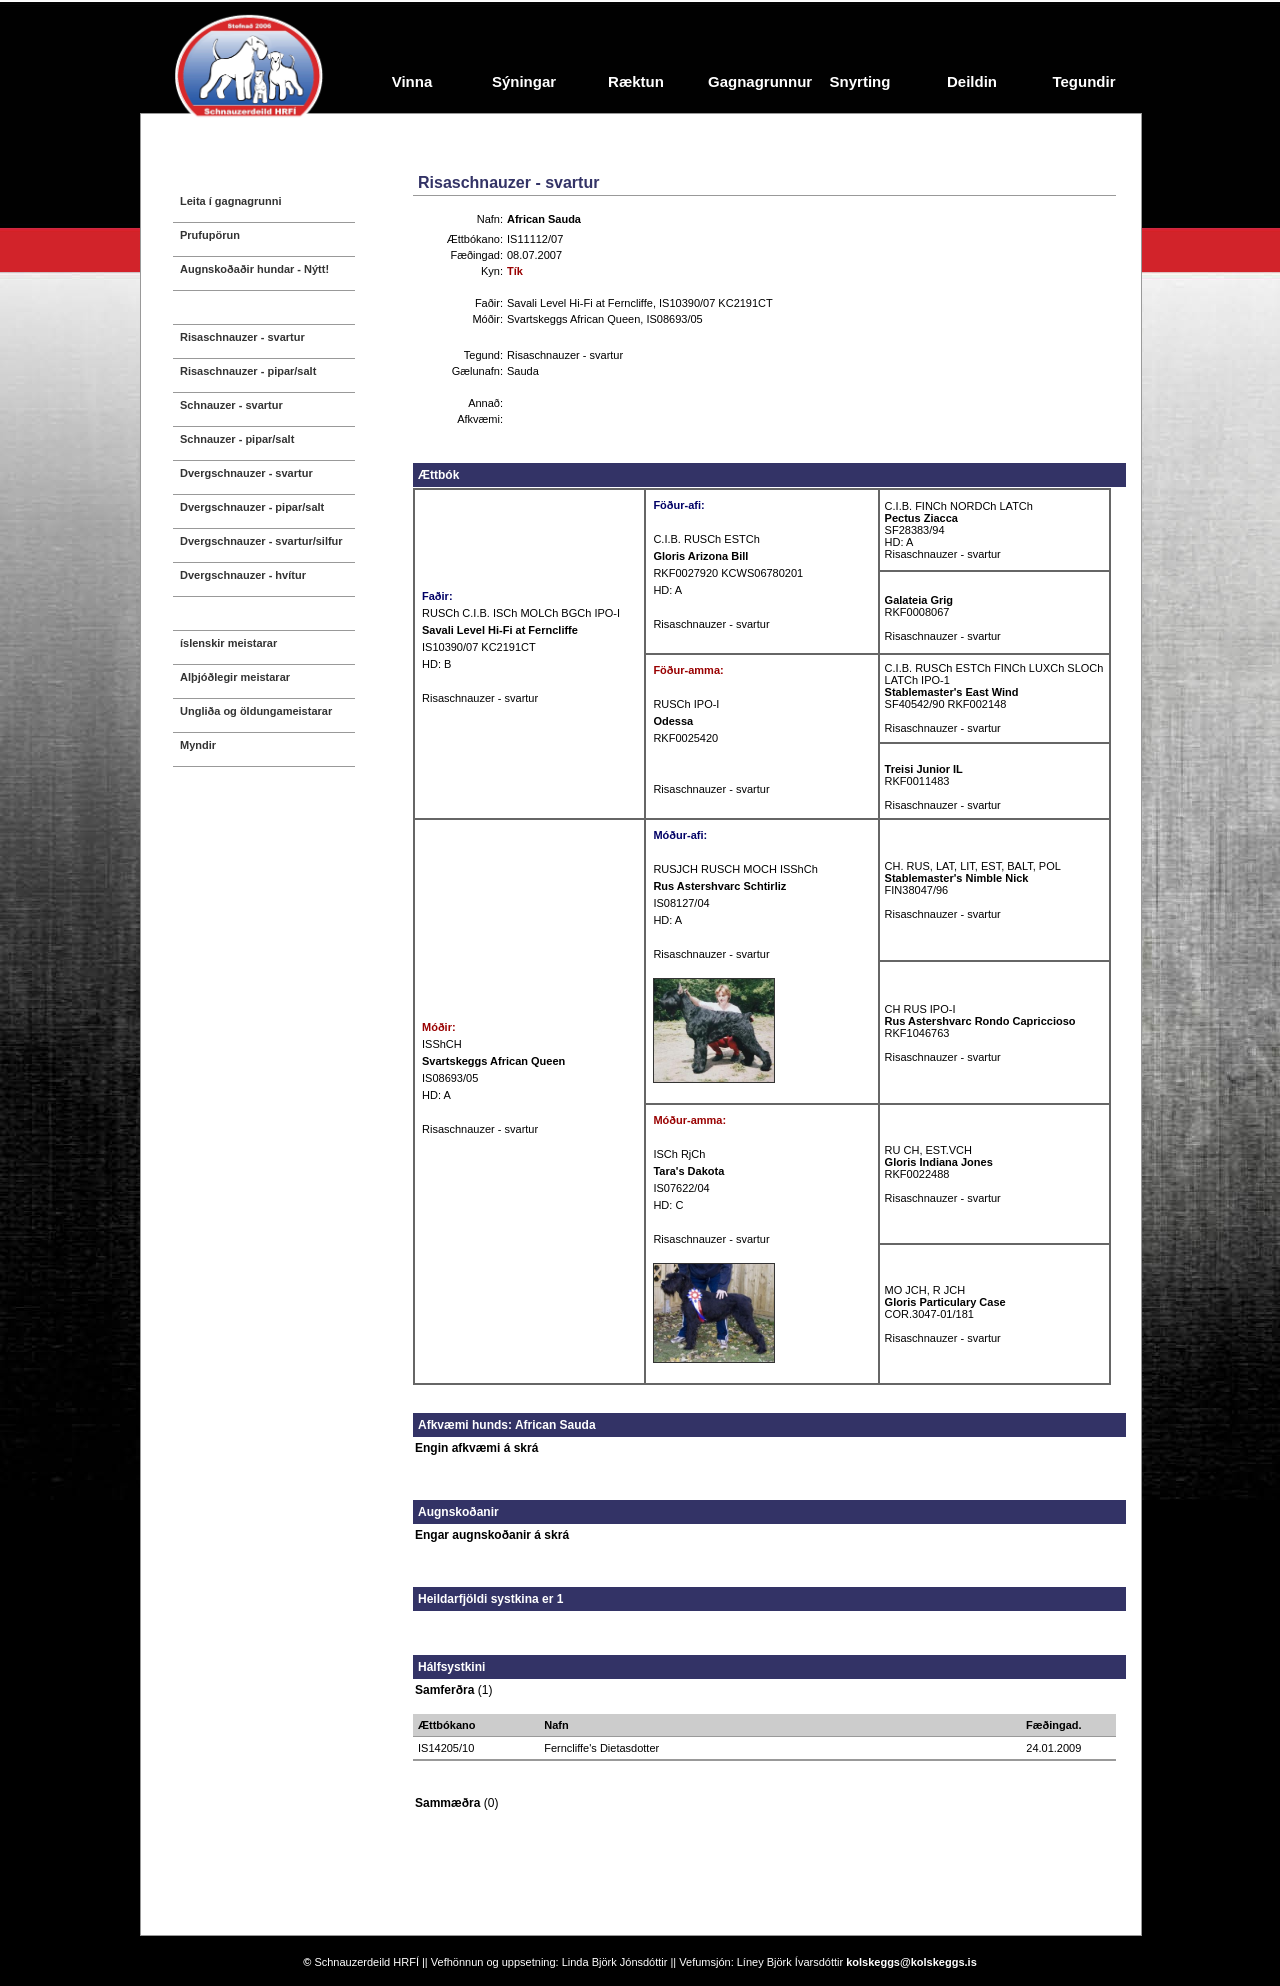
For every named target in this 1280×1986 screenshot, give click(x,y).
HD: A (436, 1095)
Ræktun (636, 81)
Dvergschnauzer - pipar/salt (252, 507)
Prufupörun (210, 235)
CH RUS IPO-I (920, 1009)
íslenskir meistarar (228, 643)
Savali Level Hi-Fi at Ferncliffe (580, 303)
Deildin (972, 81)
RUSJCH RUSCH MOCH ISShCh (735, 869)
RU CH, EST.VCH (928, 1150)
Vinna (412, 81)
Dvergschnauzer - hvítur (243, 575)
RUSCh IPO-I (686, 704)
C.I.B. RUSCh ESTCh (706, 539)
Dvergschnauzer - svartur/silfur (261, 541)
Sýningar (524, 81)
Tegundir (1083, 81)
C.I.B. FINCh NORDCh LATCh (959, 506)
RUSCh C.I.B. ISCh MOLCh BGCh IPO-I (521, 613)
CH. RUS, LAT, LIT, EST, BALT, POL (973, 866)
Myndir (198, 745)
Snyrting (860, 81)
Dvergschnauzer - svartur (246, 473)
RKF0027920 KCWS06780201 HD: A (728, 573)
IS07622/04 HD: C (688, 1188)
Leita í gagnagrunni (230, 201)
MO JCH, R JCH (925, 1290)
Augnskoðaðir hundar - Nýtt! (254, 269)
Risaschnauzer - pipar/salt (248, 371)
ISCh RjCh (679, 1154)
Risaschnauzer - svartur (242, 337)
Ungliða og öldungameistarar (256, 711)
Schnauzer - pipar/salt (237, 439)
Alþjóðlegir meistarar (235, 677)
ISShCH (442, 1044)
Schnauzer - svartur (231, 405)
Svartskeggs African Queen (573, 319)
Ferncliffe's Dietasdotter (601, 1748)
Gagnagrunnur (756, 81)
